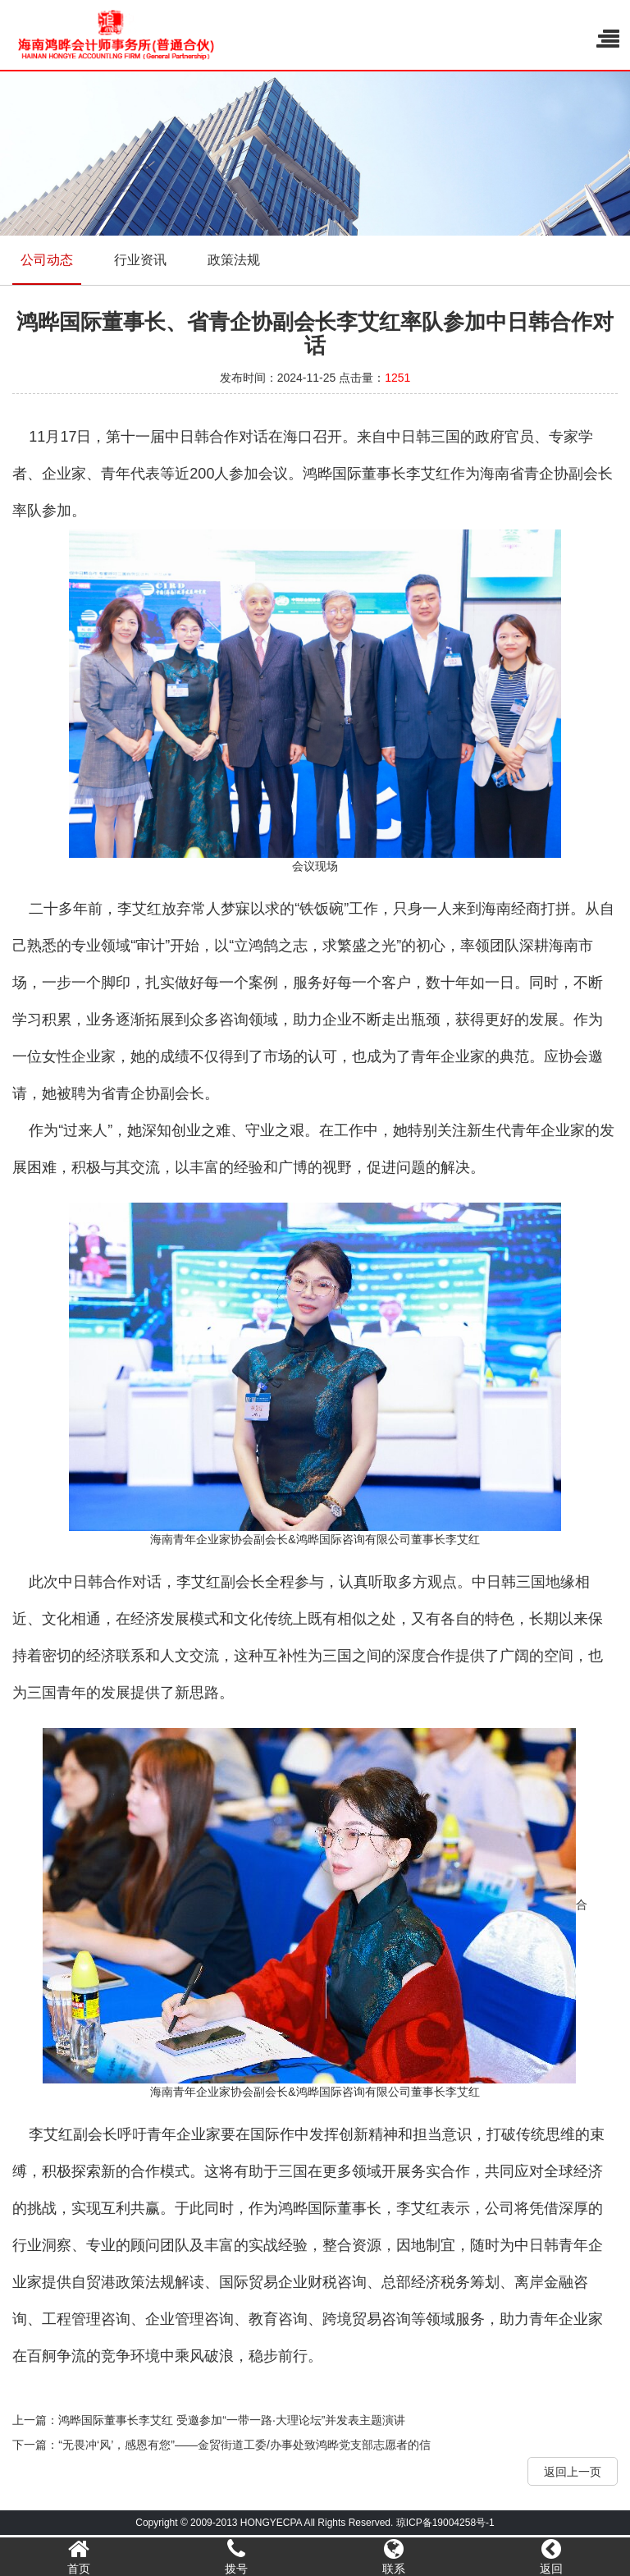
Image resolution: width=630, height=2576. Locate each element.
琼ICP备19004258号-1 (445, 2522)
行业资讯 (140, 260)
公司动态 (47, 260)
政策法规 (234, 260)
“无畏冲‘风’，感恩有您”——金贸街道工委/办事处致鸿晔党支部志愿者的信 (244, 2444)
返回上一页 (572, 2471)
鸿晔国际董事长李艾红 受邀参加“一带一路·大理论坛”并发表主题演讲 (231, 2420)
